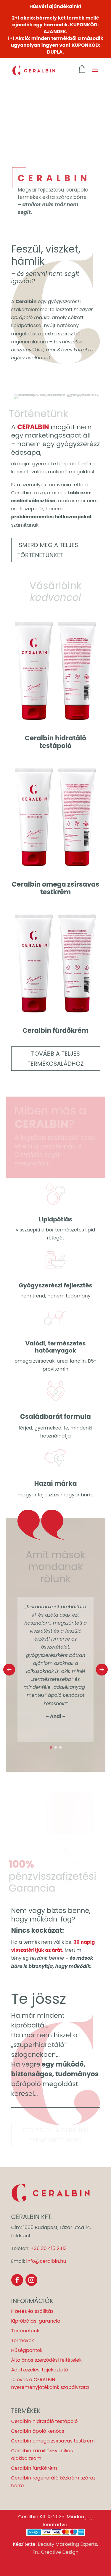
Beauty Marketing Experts (67, 2544)
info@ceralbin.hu (46, 2261)
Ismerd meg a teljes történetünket (47, 550)
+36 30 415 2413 (48, 2248)
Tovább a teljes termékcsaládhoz (56, 1058)
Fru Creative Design (55, 2552)
